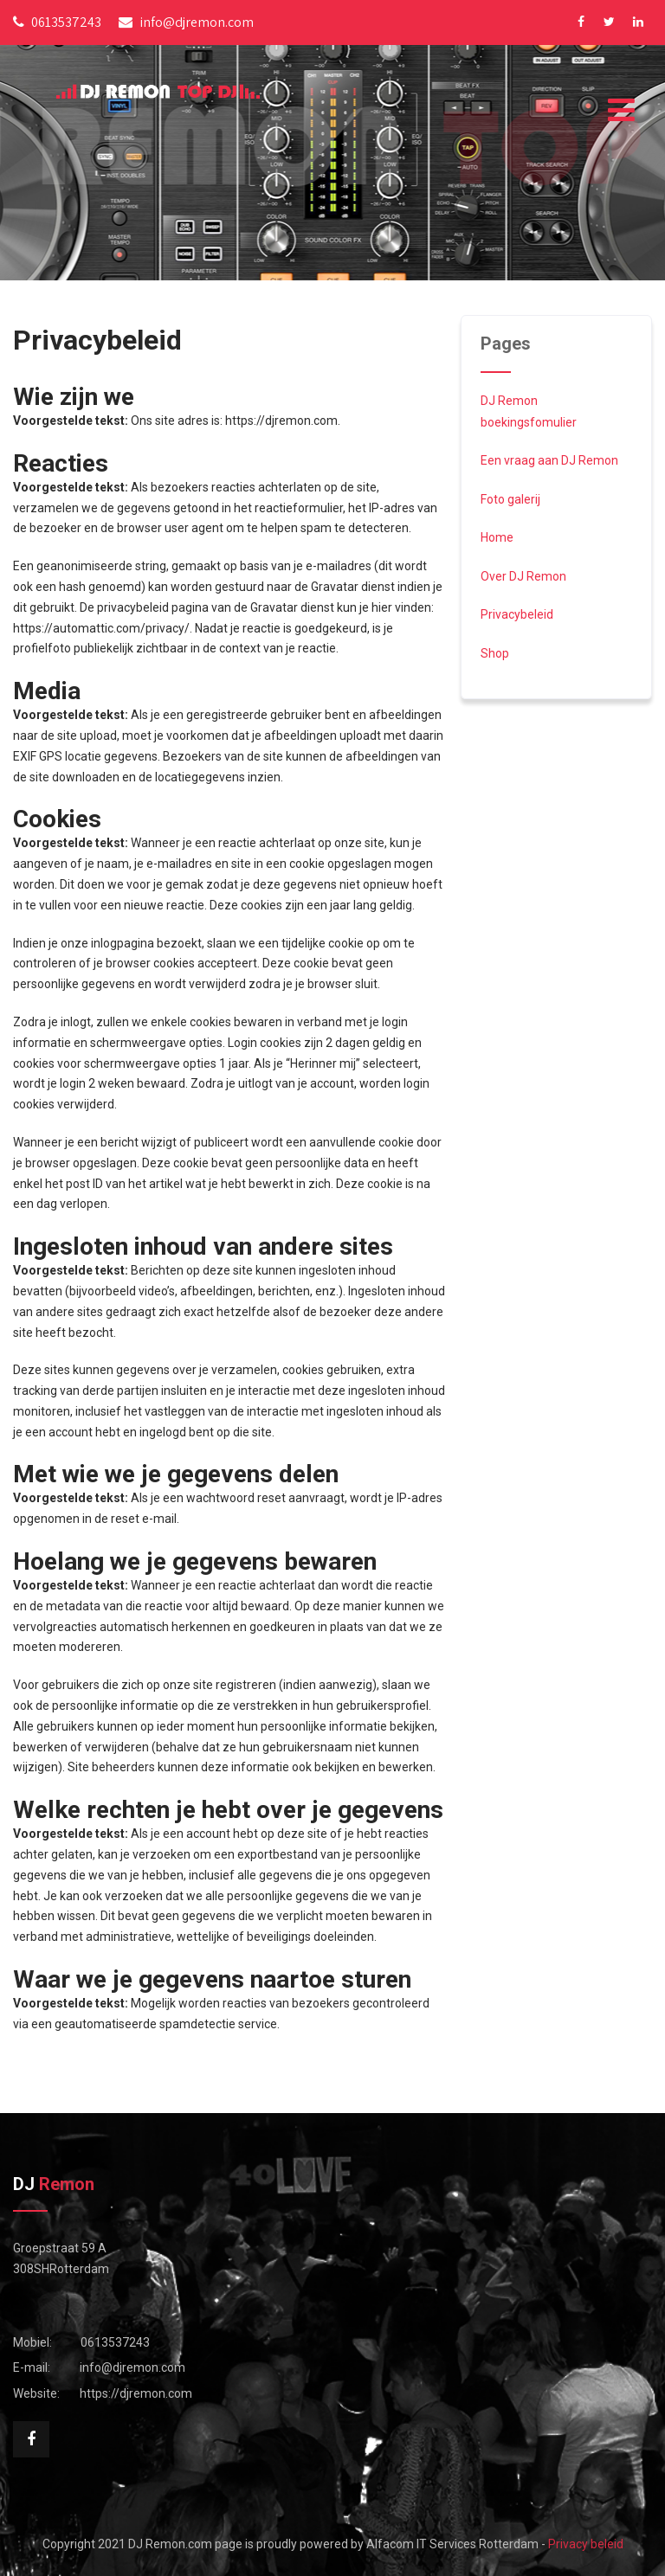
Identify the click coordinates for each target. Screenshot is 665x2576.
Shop (495, 653)
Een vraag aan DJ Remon (549, 460)
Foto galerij (510, 499)
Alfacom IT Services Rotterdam (452, 2544)
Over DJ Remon (523, 576)
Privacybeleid (517, 614)
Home (497, 537)
